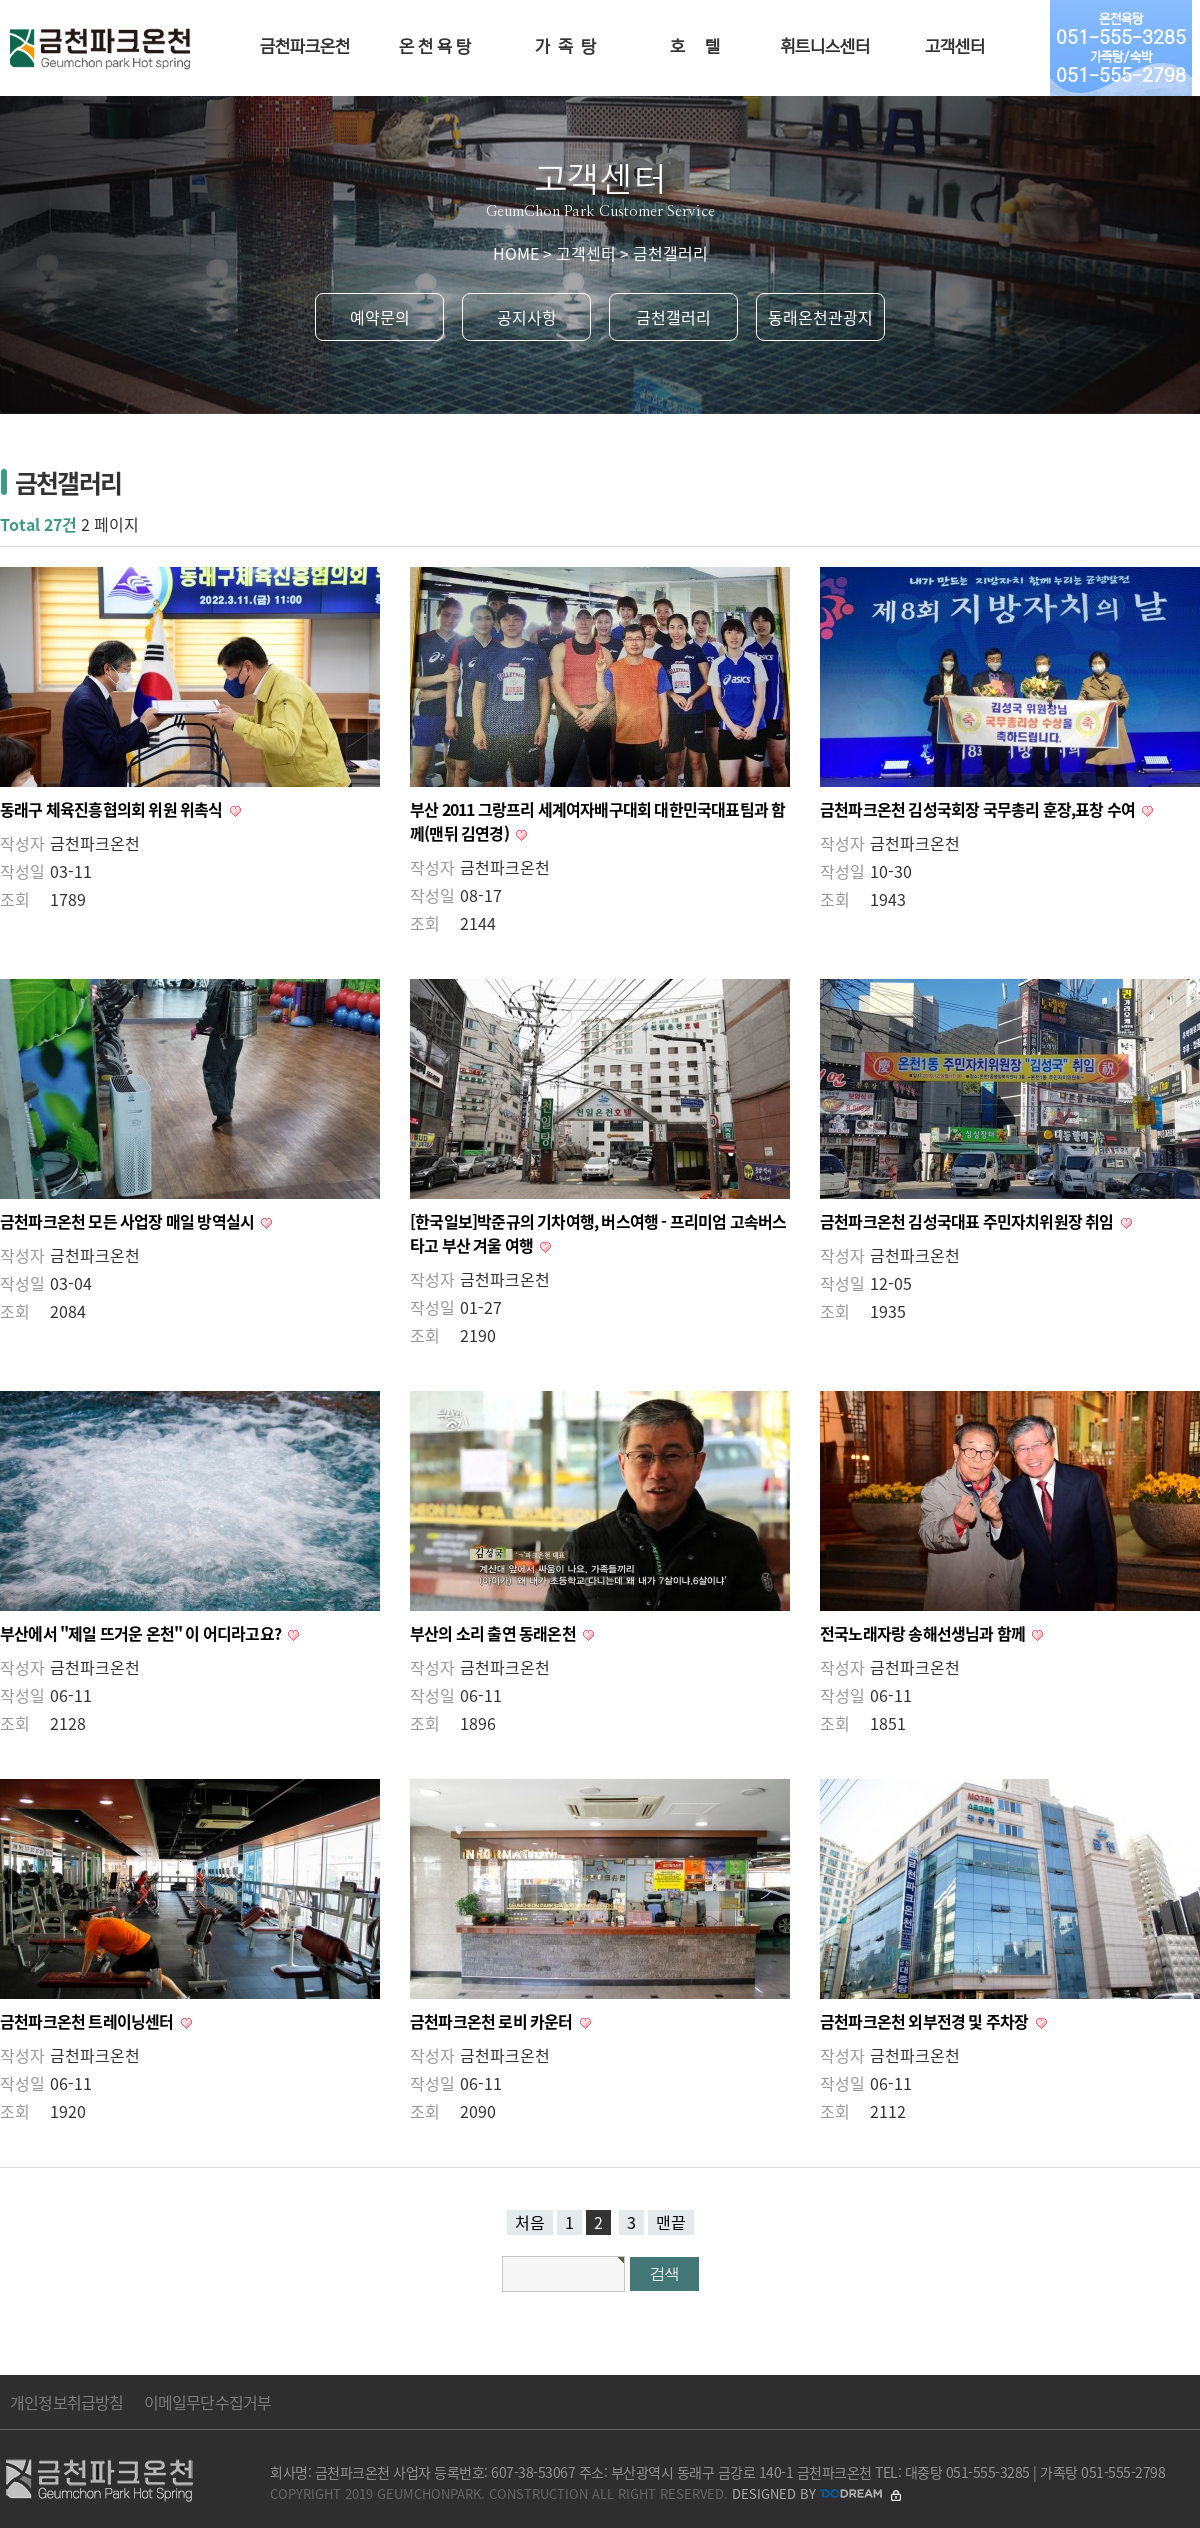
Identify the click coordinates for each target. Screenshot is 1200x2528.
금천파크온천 (305, 47)
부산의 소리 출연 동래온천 (494, 1633)
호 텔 (695, 47)
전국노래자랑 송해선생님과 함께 (924, 1633)
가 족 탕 (565, 47)
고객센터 (955, 47)
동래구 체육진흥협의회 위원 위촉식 (113, 809)
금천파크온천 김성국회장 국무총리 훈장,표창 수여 (979, 809)
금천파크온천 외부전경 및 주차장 (926, 2021)
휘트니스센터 (825, 47)
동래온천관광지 (820, 317)
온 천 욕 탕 (435, 47)
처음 (530, 2222)
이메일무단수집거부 (208, 2402)
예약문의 (380, 317)
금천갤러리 (673, 317)
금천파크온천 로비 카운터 (493, 2021)
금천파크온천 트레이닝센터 (88, 2021)
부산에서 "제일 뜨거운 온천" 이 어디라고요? (142, 1633)
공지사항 (527, 317)
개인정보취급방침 (67, 2402)
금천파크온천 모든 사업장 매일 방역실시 (128, 1221)
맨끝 (671, 2222)
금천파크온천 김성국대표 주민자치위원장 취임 (968, 1221)
